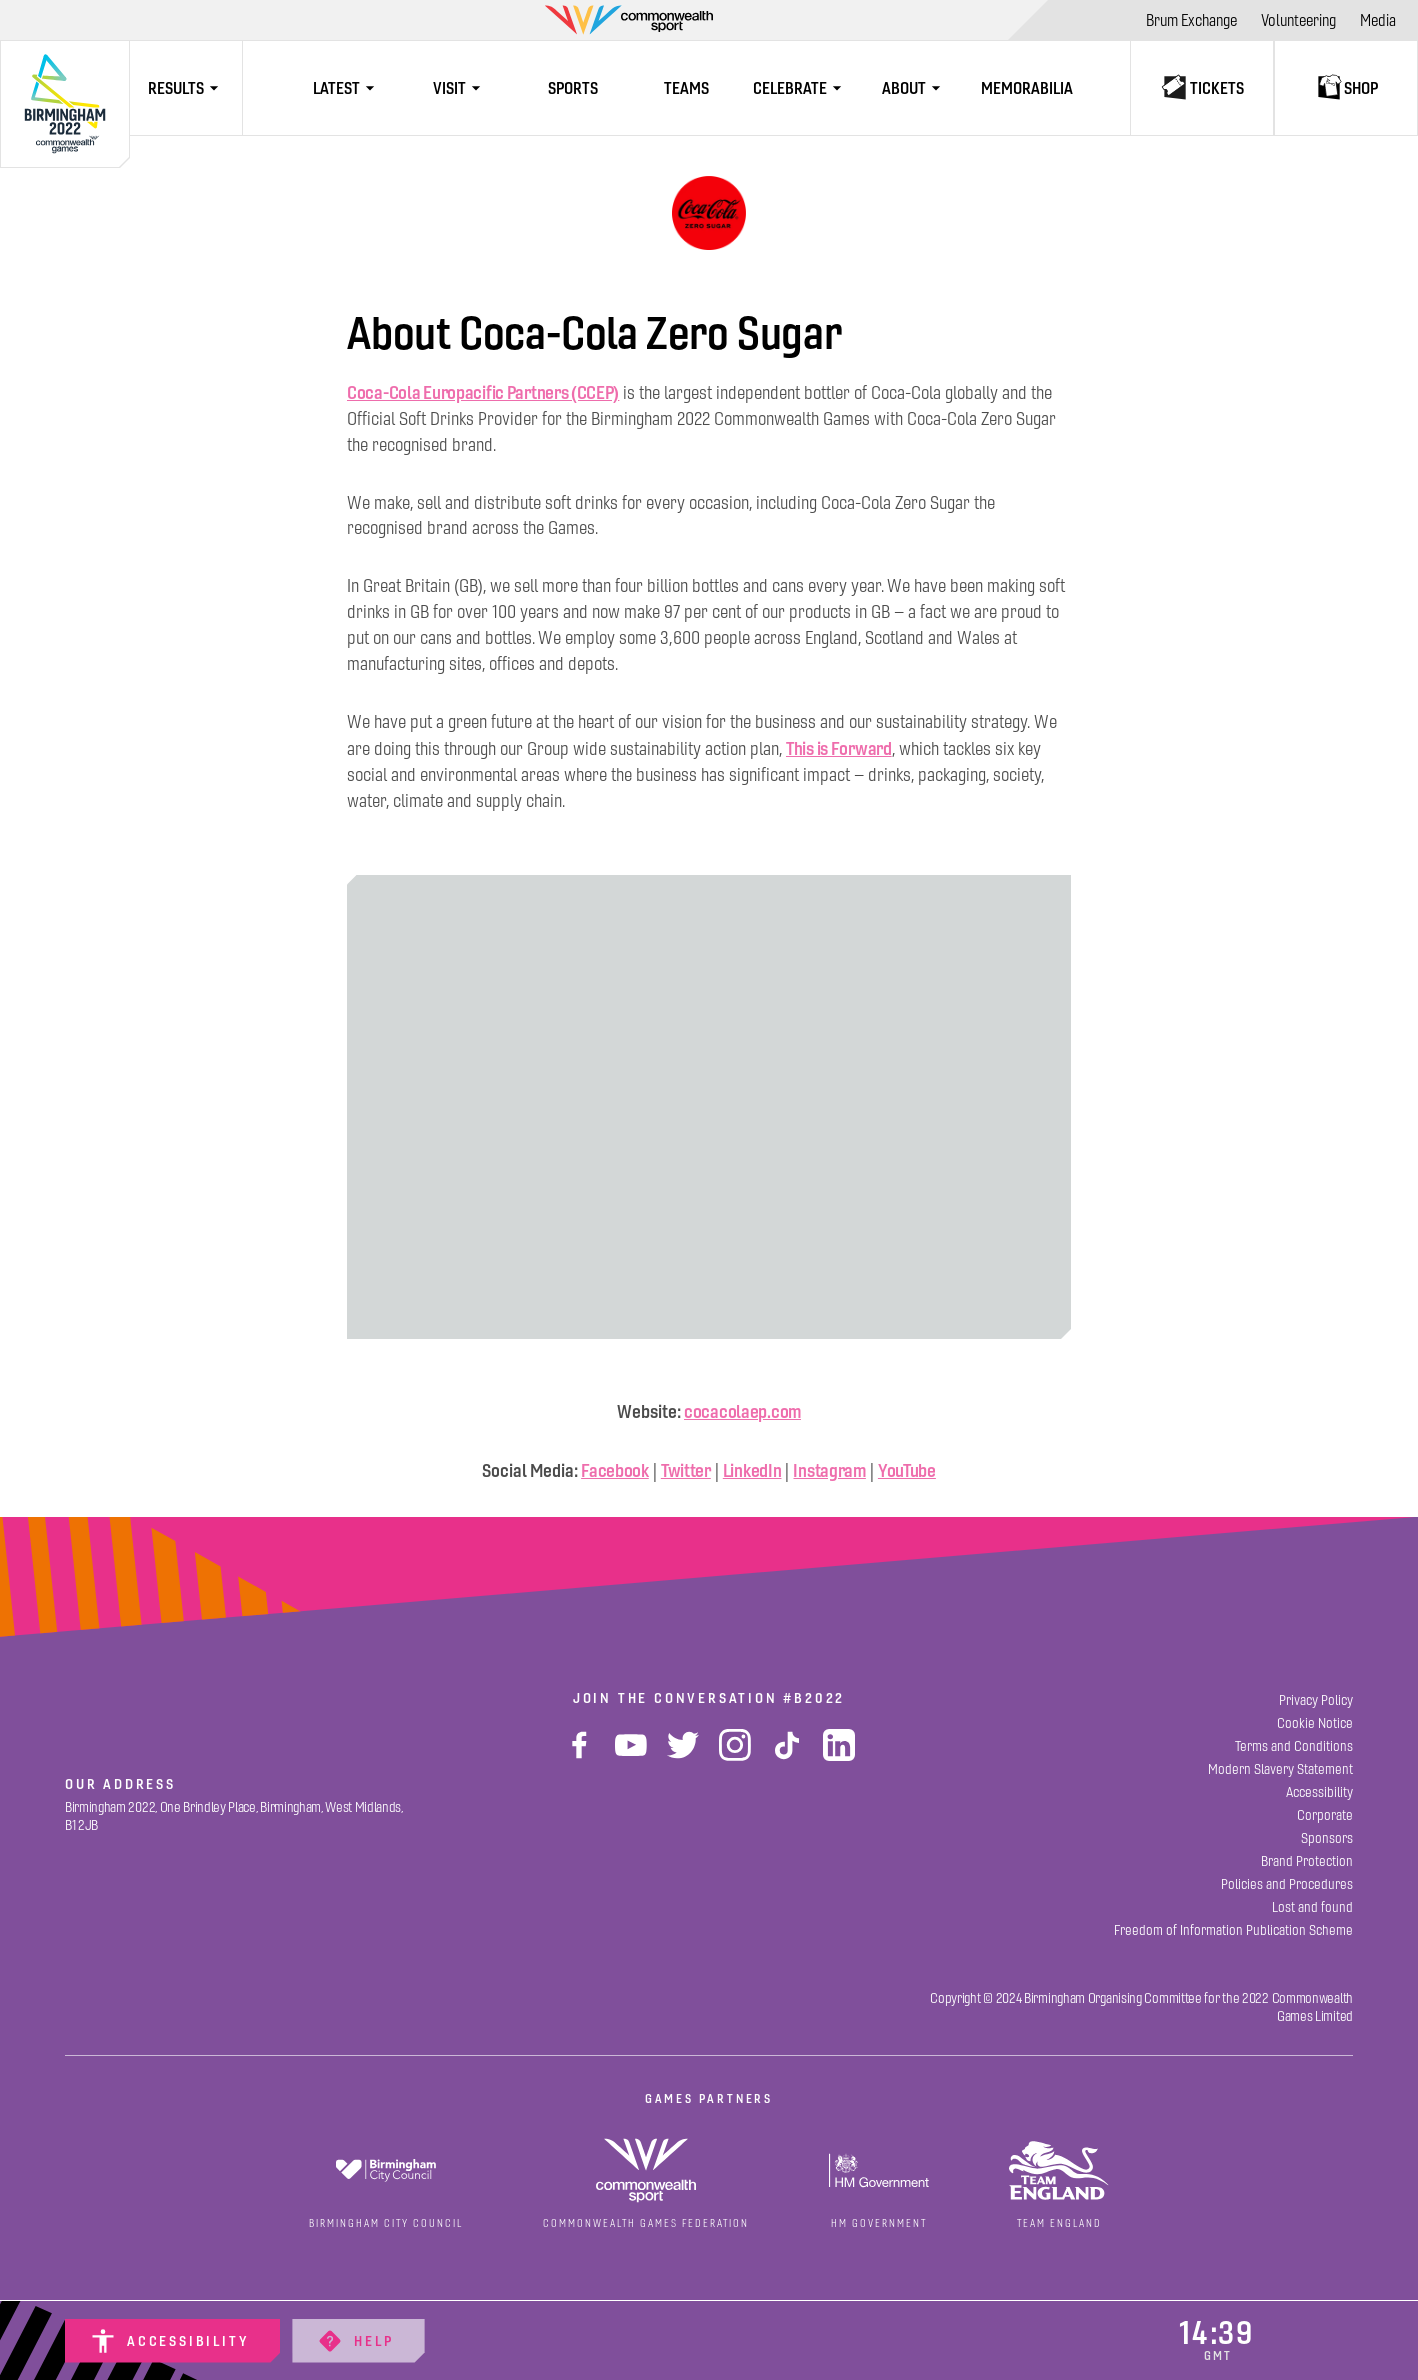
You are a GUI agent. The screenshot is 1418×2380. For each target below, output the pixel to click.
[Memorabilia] (1026, 88)
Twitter (686, 1470)
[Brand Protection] (1307, 1861)
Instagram (829, 1470)
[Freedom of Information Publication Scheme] (1233, 1930)
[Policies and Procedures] (1287, 1884)
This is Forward (839, 748)
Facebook (615, 1470)
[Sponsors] (1327, 1838)
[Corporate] (1325, 1815)
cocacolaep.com (742, 1411)
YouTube (907, 1470)
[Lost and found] (1312, 1907)
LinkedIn (752, 1470)
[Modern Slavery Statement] (1280, 1769)
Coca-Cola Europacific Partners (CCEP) (483, 392)
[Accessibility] (172, 2341)
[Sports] (573, 88)
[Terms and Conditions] (1294, 1746)
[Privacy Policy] (1316, 1700)
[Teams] (686, 88)
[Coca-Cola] (709, 213)
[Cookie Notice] (1315, 1723)
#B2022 (814, 1698)
